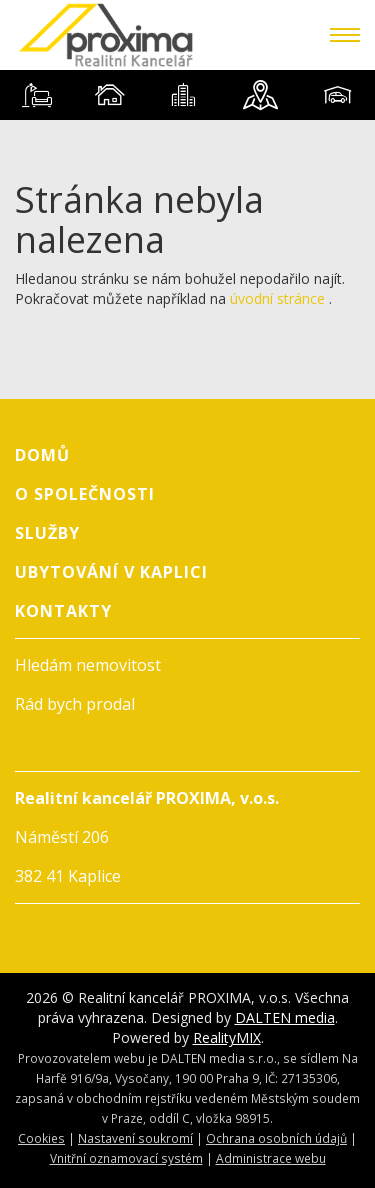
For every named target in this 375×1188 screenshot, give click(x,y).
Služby (47, 533)
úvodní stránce (277, 298)
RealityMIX (227, 1037)
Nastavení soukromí (135, 1138)
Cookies (41, 1138)
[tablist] (187, 95)
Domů (42, 455)
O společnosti (85, 494)
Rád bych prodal (75, 704)
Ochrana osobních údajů (276, 1138)
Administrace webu (271, 1158)
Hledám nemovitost (88, 665)
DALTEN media (285, 1017)
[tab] (36, 95)
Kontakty (63, 611)
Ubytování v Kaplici (111, 572)
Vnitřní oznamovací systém (126, 1158)
